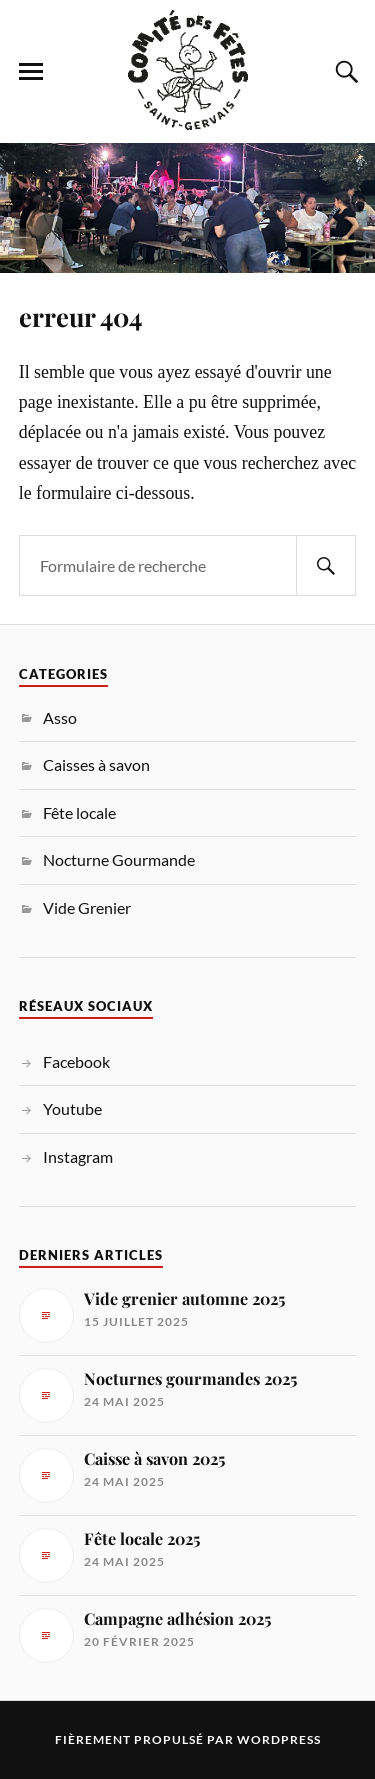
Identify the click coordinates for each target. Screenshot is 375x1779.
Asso (60, 717)
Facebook (76, 1061)
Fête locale (79, 812)
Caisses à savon (96, 764)
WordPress (279, 1739)
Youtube (72, 1108)
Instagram (78, 1156)
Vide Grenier (87, 907)
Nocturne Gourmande (119, 859)
